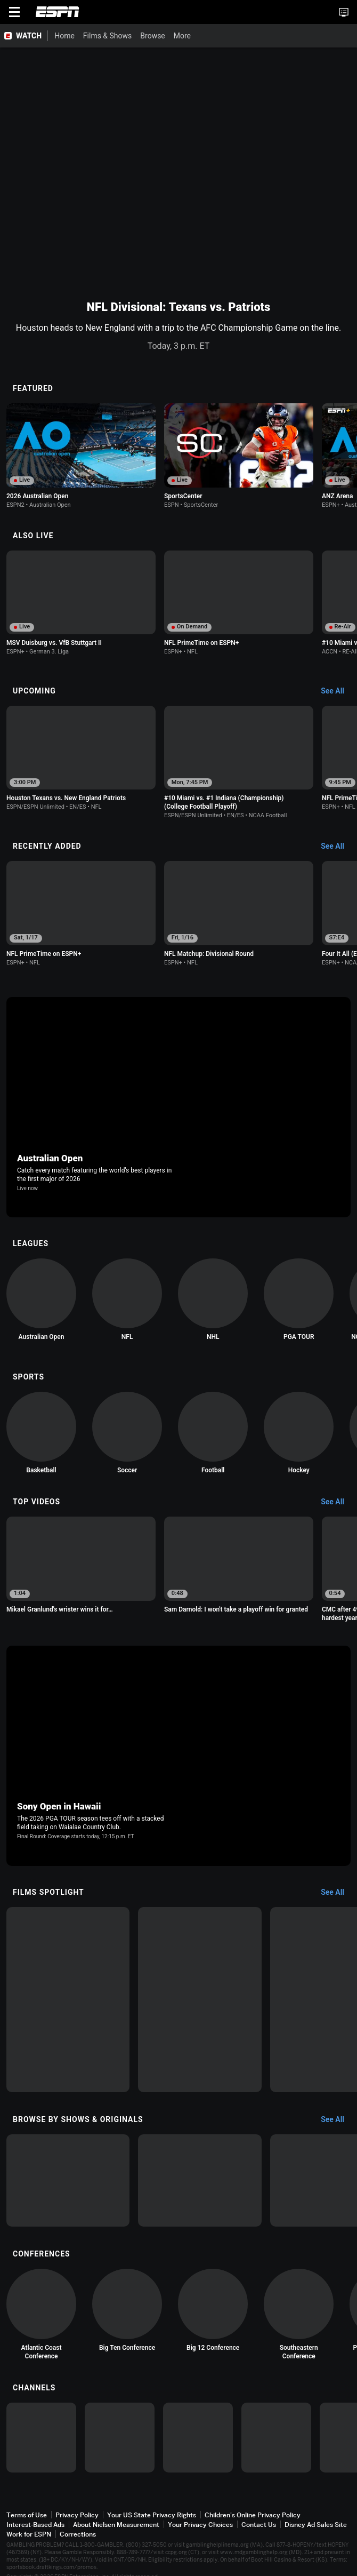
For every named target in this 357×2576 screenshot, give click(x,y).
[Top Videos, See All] (337, 1502)
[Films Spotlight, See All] (337, 1892)
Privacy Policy (77, 2515)
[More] (198, 35)
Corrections (78, 2534)
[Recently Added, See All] (337, 846)
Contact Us (258, 2525)
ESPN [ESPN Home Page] (57, 11)
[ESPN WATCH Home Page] (24, 35)
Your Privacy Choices (200, 2525)
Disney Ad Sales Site (316, 2525)
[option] (81, 455)
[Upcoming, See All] (337, 691)
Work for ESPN (28, 2534)
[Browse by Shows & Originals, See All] (337, 2120)
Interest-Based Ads (35, 2525)
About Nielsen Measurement (116, 2525)
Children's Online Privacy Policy (253, 2515)
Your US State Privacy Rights (151, 2515)
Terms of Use (26, 2515)
